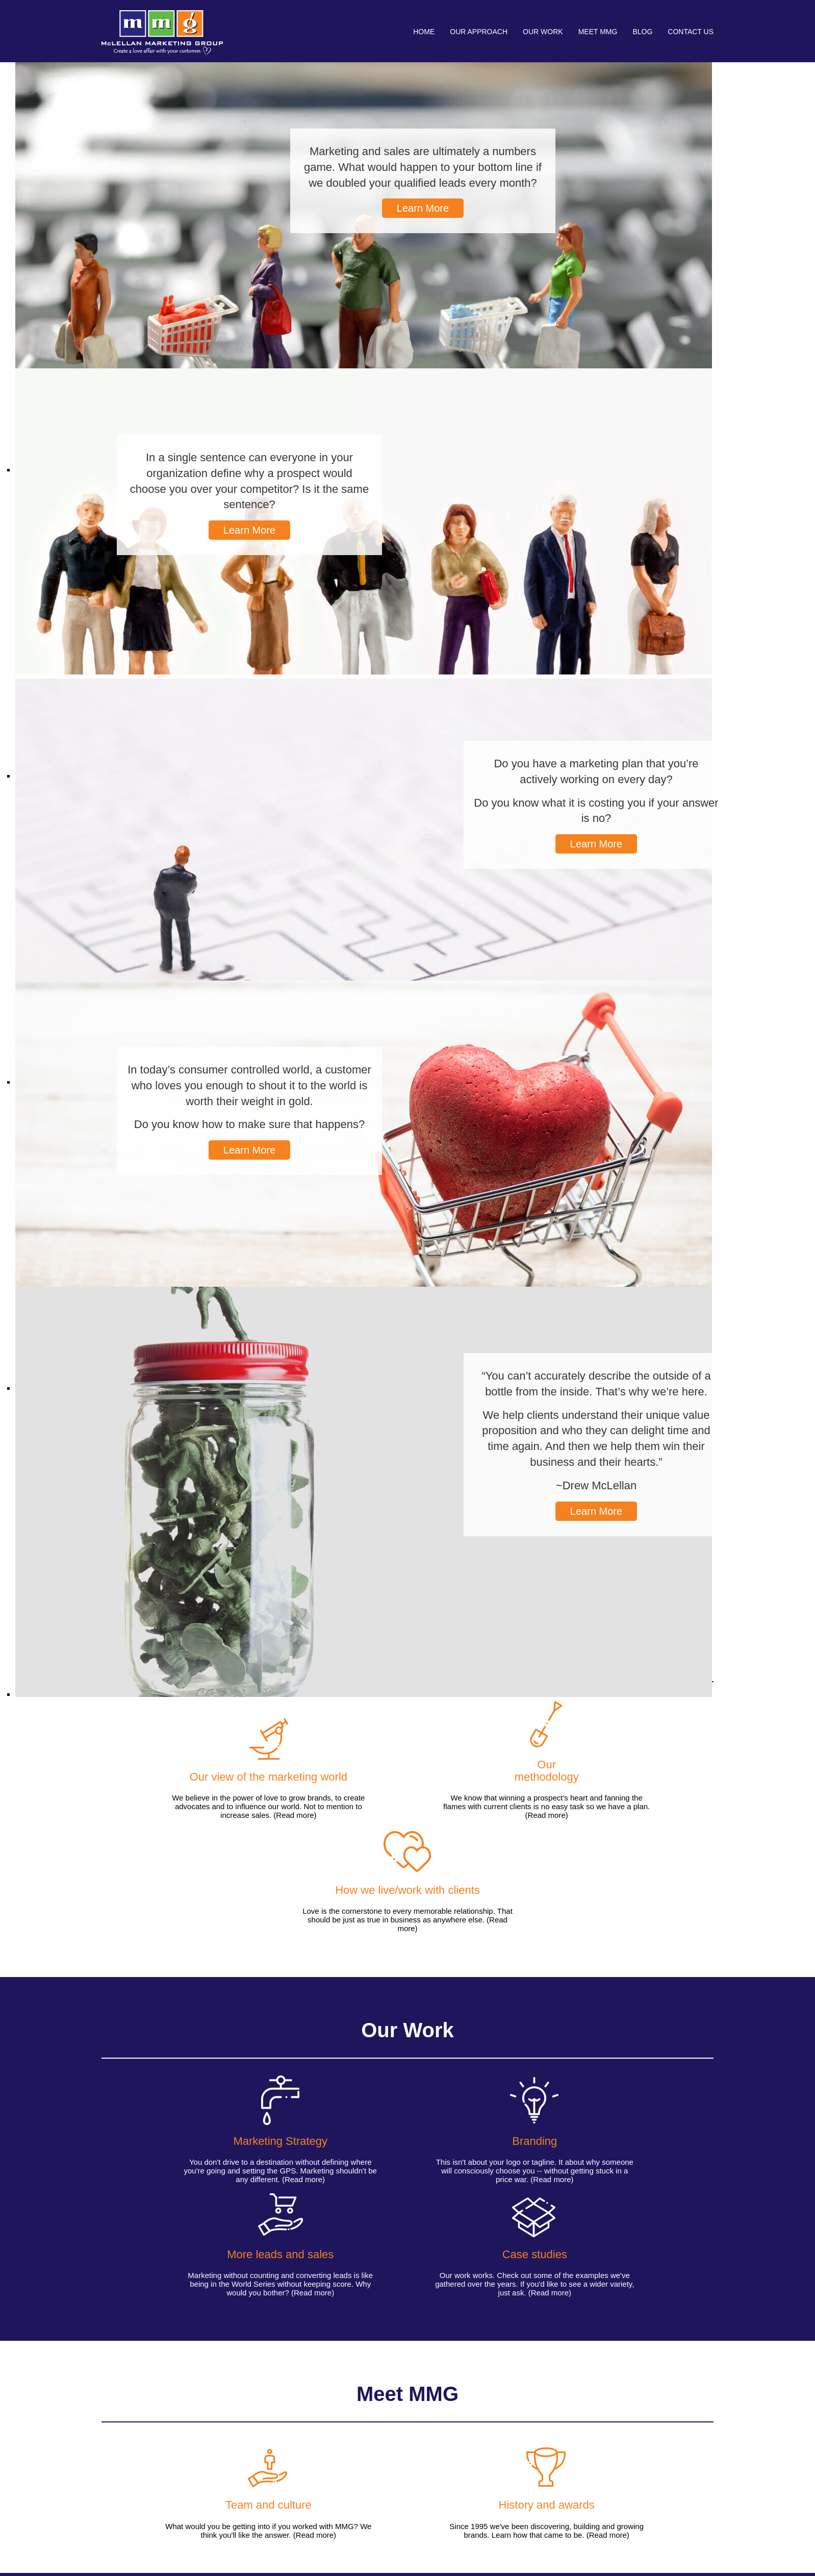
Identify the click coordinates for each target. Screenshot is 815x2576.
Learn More (423, 208)
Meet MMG (598, 32)
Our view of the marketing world (126, 2477)
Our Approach (478, 32)
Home (424, 32)
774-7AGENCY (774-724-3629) (648, 2474)
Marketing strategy (218, 2455)
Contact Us (691, 32)
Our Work (543, 32)
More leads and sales (214, 2470)
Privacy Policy (690, 2543)
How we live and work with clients (127, 2448)
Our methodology (128, 2463)
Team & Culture (301, 2444)
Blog (642, 32)
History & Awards (304, 2455)
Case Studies (210, 2485)
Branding (203, 2444)
